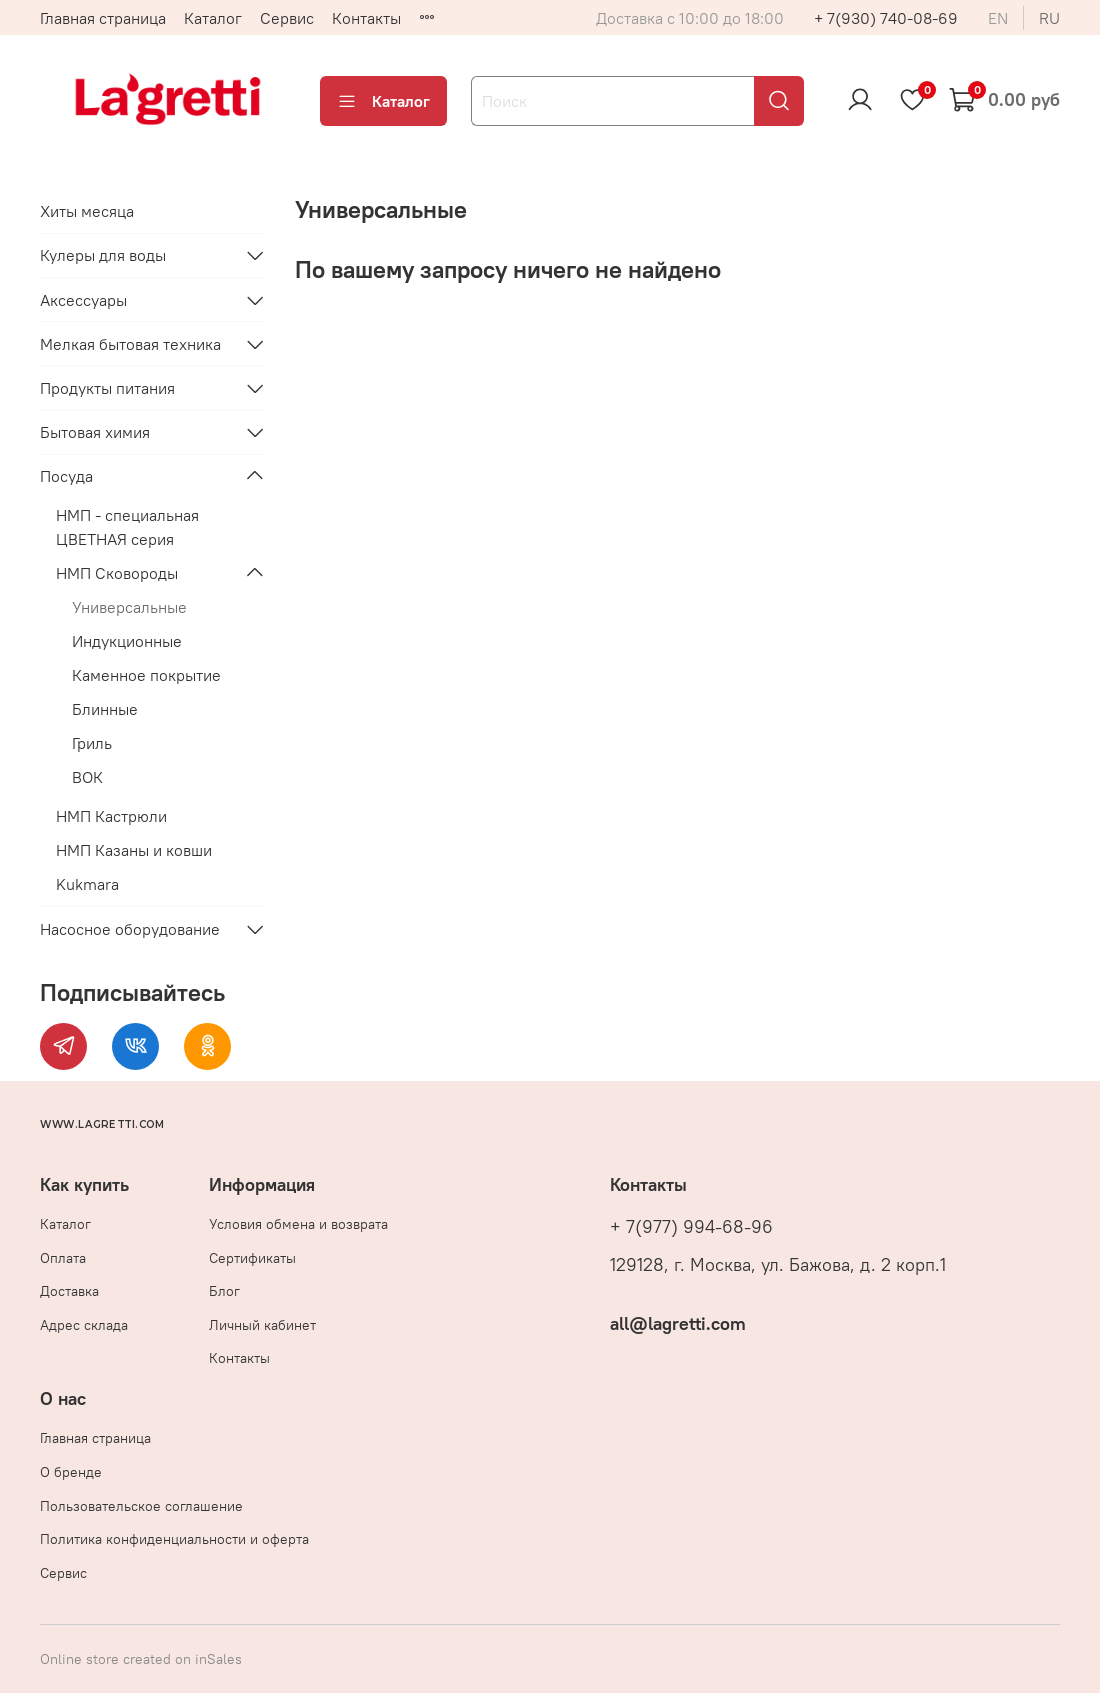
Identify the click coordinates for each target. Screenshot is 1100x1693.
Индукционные (127, 641)
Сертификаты (252, 1258)
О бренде (71, 1472)
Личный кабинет (262, 1325)
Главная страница (103, 18)
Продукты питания (107, 388)
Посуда (66, 476)
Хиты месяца (87, 211)
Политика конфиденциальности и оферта (174, 1539)
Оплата (63, 1258)
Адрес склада (84, 1325)
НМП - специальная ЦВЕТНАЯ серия (127, 527)
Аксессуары (83, 300)
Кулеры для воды (103, 255)
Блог (224, 1291)
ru (1049, 18)
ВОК (87, 777)
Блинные (105, 709)
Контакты (366, 18)
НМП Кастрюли (111, 816)
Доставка (69, 1291)
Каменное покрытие (146, 675)
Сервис (287, 18)
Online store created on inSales (141, 1659)
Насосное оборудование (130, 929)
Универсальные (129, 607)
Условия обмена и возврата (298, 1224)
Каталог (213, 18)
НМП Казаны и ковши (134, 850)
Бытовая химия (95, 432)
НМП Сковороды (117, 573)
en (998, 18)
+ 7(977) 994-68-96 (691, 1227)
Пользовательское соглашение (141, 1506)
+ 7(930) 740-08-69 (886, 18)
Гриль (92, 743)
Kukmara (87, 884)
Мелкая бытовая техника (130, 344)
